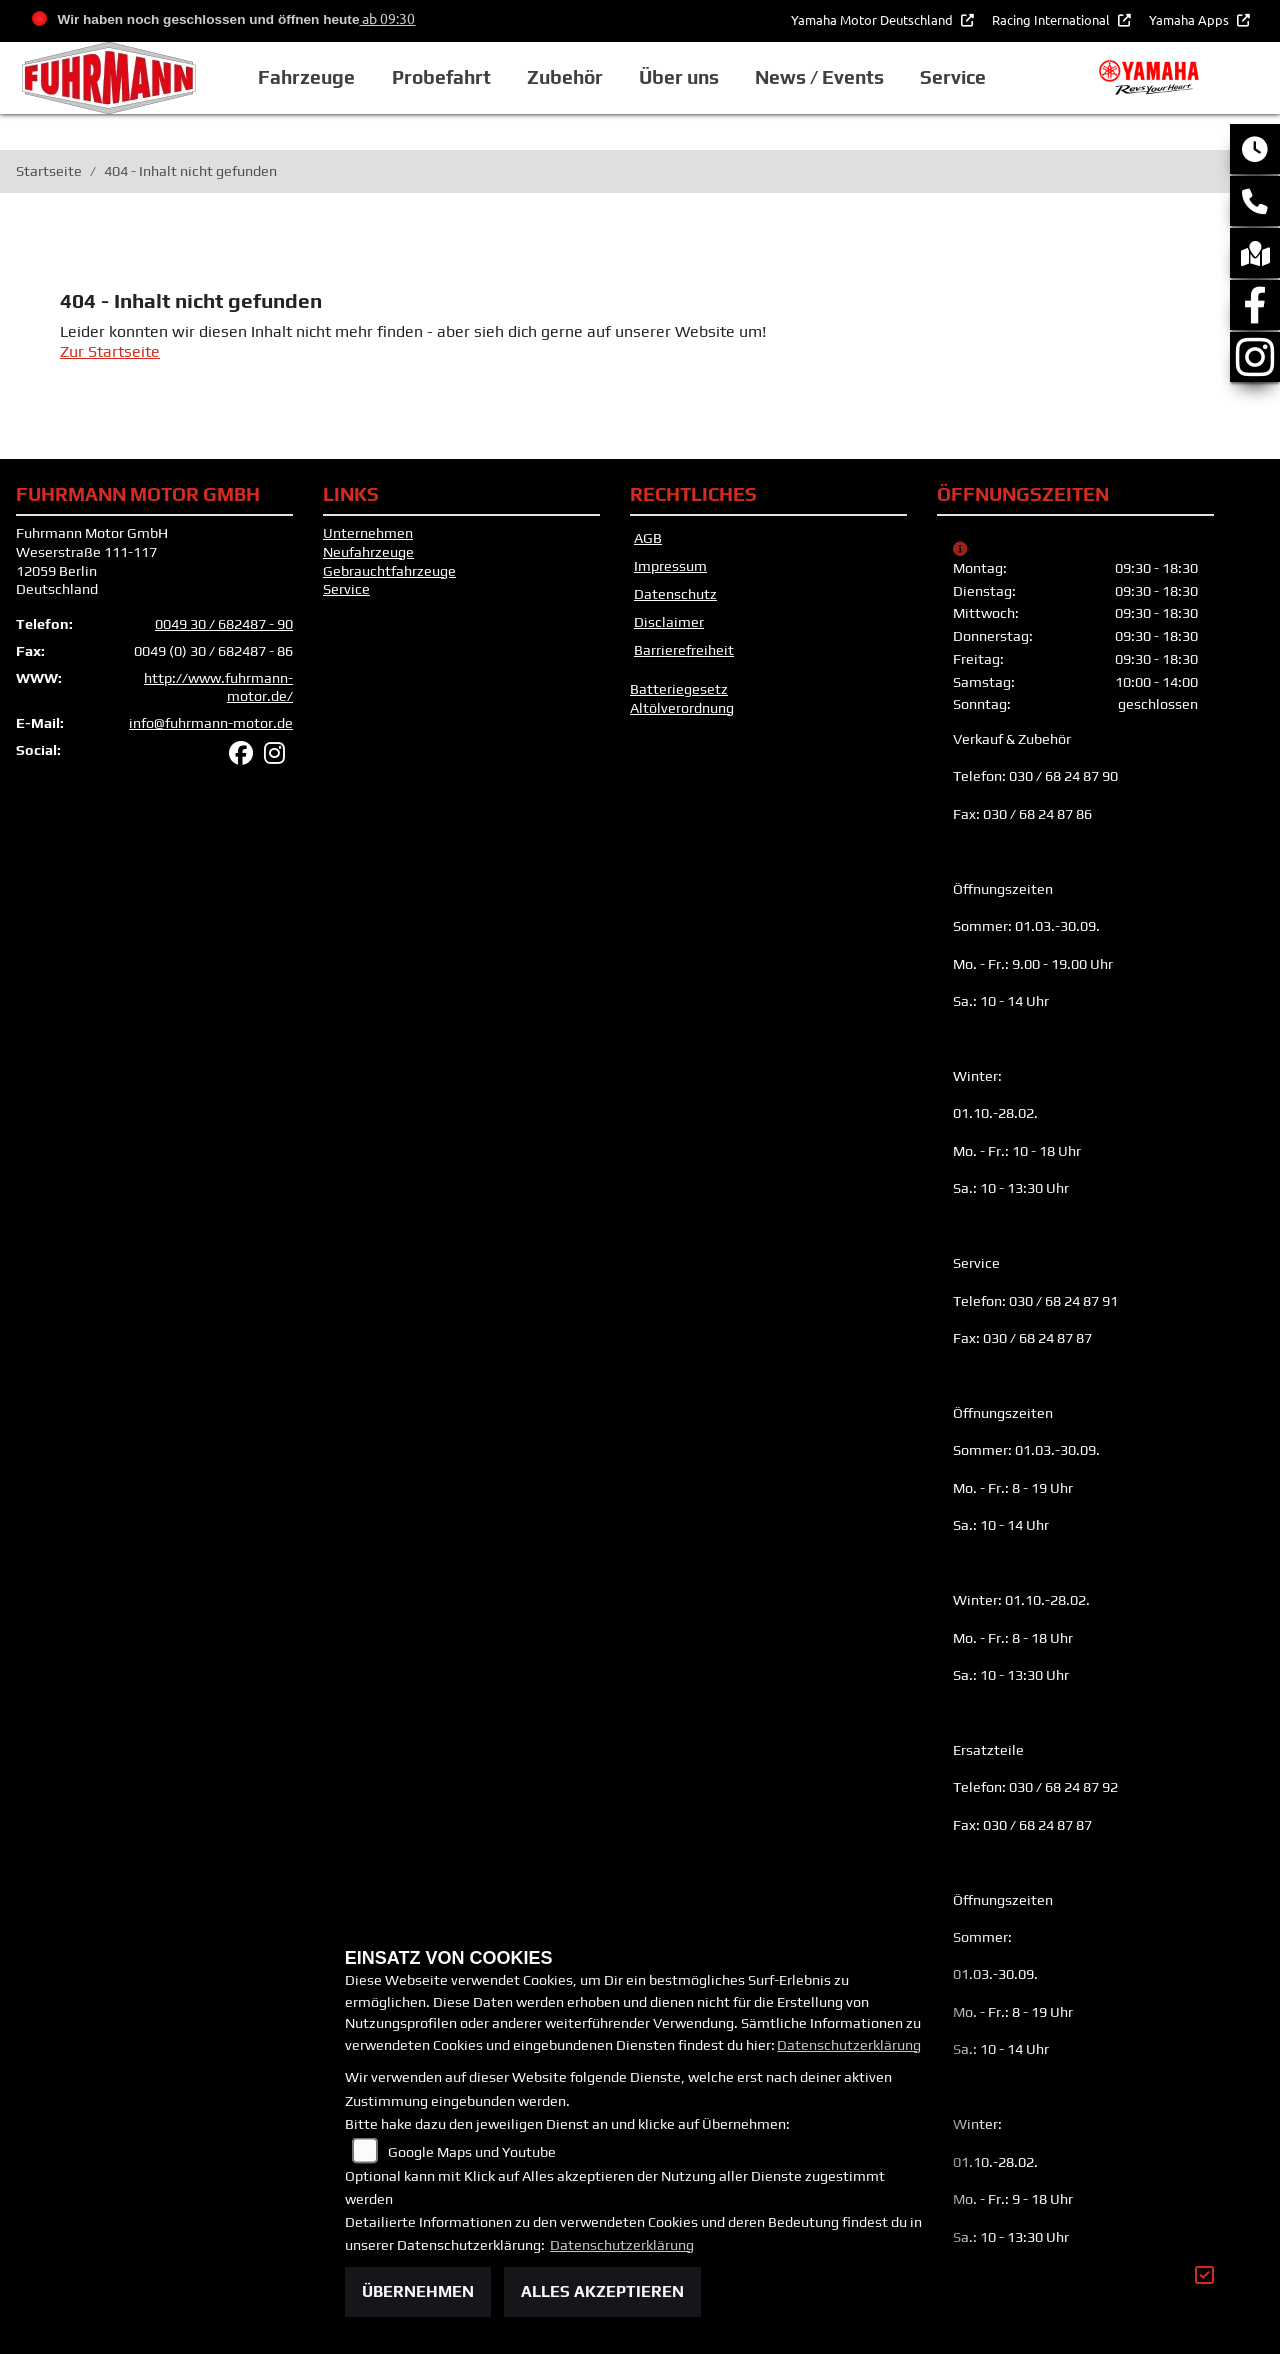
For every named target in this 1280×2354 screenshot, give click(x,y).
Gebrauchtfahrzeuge (389, 571)
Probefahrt (441, 77)
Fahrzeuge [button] (306, 77)
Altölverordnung (682, 708)
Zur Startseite (110, 351)
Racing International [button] (1052, 19)
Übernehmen (418, 2291)
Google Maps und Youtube (472, 2152)
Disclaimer (669, 622)
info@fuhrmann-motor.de (211, 723)
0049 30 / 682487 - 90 (224, 624)
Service (346, 589)
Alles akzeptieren (602, 2291)
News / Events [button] (819, 77)
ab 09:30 (387, 18)
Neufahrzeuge (368, 552)
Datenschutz (675, 594)
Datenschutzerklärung (849, 2045)
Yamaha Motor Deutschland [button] (873, 19)
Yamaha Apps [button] (1190, 19)
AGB (648, 538)
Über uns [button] (679, 77)
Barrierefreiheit (684, 650)
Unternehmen (368, 533)
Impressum (670, 566)
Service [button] (953, 77)
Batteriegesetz (679, 689)
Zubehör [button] (565, 77)
